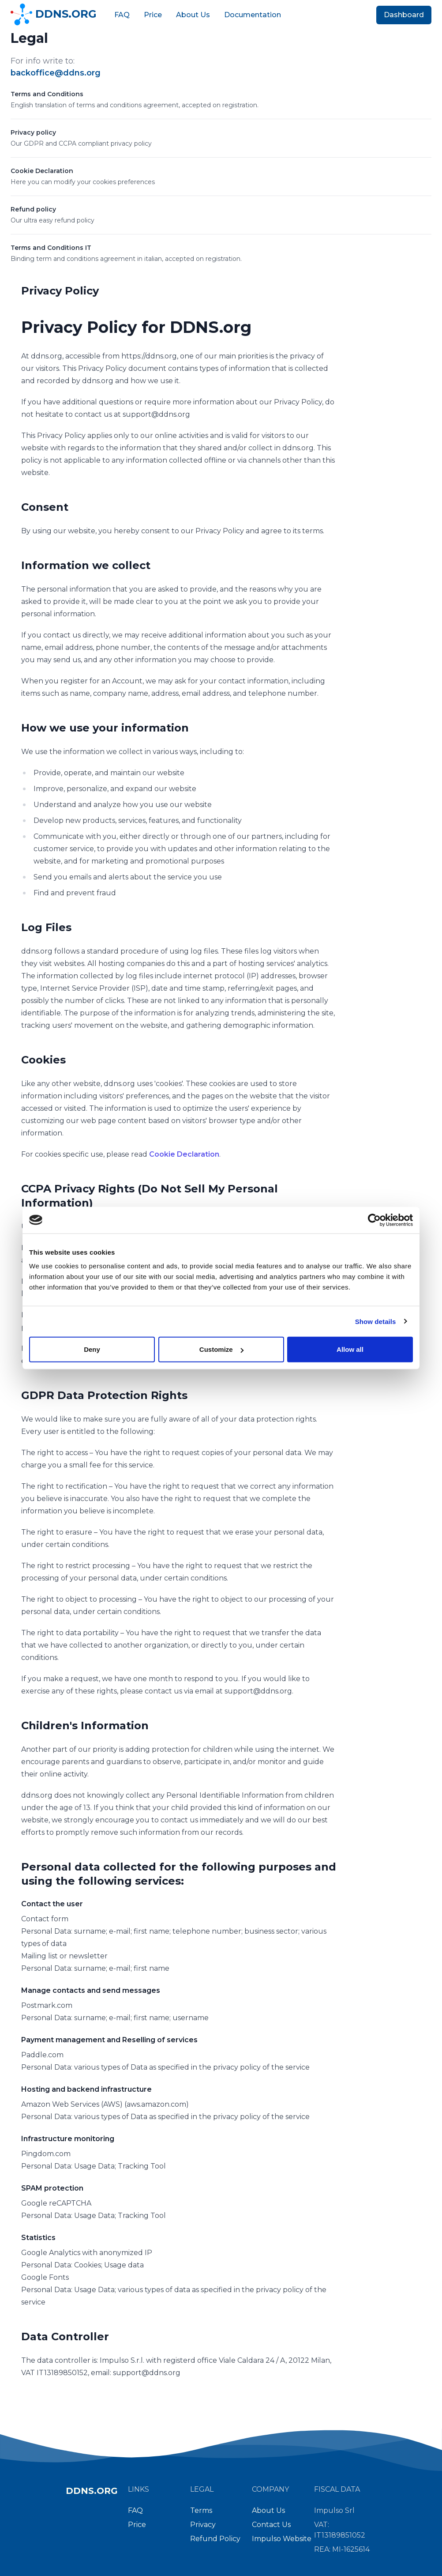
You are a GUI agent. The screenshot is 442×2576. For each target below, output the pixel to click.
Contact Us (271, 2524)
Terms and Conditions (47, 94)
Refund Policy (215, 2539)
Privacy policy (33, 132)
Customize (221, 1349)
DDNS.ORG (54, 15)
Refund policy (33, 209)
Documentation (252, 15)
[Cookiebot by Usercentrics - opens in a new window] (374, 1219)
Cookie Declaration (42, 171)
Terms (201, 2510)
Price (153, 15)
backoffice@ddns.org (56, 73)
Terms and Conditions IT (51, 248)
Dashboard (404, 15)
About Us (193, 15)
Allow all (350, 1349)
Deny (92, 1349)
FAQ (122, 15)
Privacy (203, 2524)
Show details (375, 1321)
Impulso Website (281, 2539)
